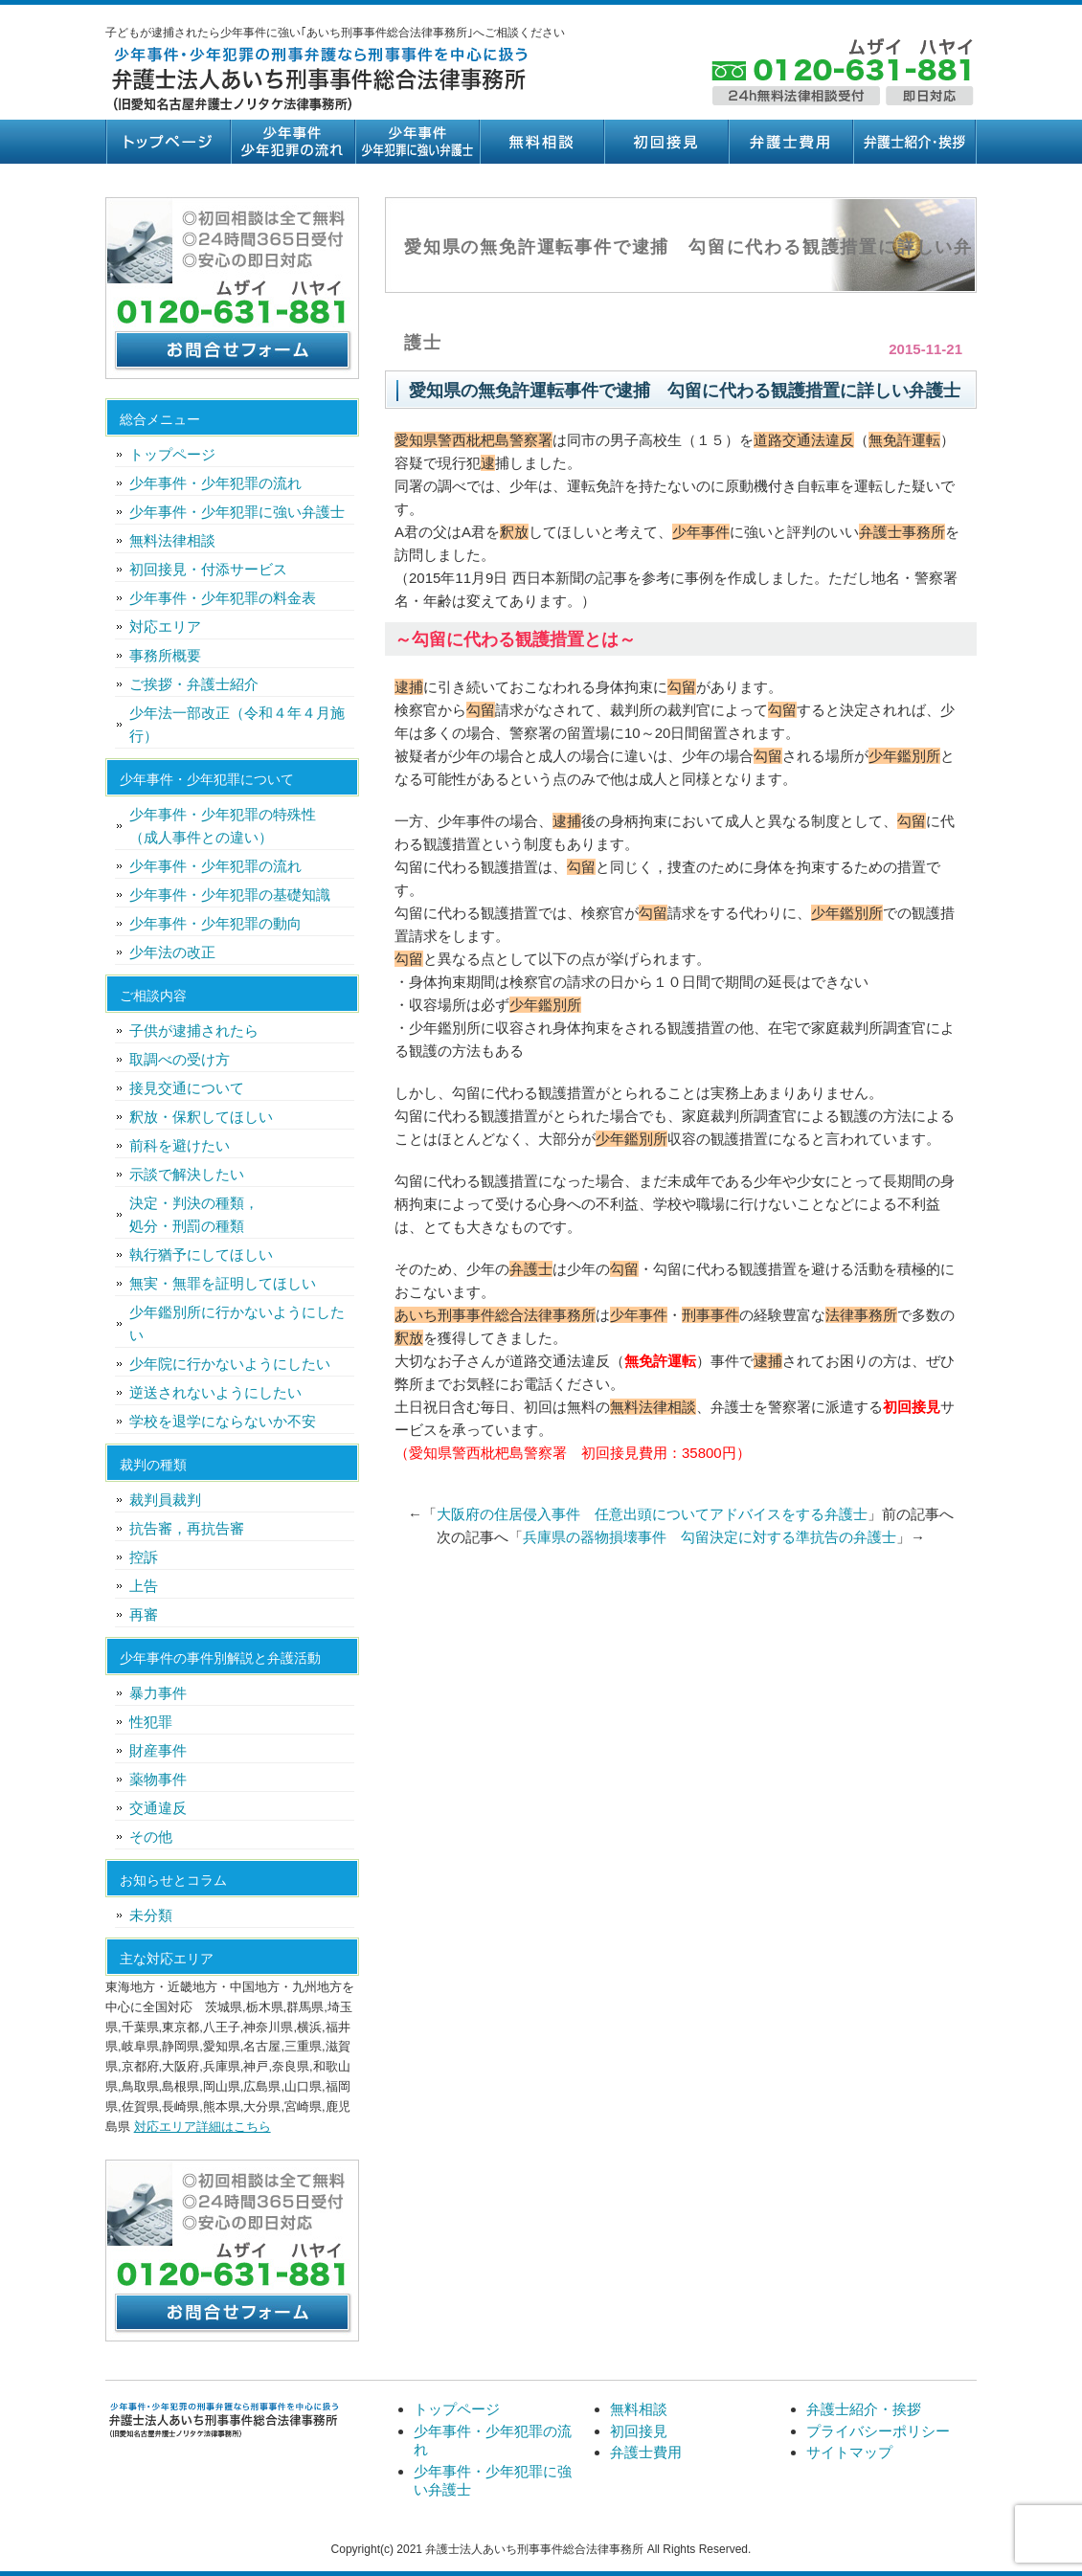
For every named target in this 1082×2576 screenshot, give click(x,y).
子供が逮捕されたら (194, 1030)
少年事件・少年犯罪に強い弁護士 (416, 142)
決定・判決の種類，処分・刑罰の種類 (194, 1214)
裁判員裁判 (165, 1499)
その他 (150, 1836)
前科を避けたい (179, 1145)
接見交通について (186, 1088)
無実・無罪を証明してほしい (222, 1283)
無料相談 (541, 142)
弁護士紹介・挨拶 (914, 142)
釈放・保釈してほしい (201, 1117)
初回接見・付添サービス (208, 569)
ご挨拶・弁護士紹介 (194, 684)
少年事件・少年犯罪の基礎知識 (229, 894)
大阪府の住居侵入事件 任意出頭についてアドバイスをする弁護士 (652, 1514)
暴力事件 (158, 1693)
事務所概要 (165, 655)
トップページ (167, 142)
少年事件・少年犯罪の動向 (215, 923)
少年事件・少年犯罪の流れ (292, 142)
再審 (143, 1614)
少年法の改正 (172, 952)
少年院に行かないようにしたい (229, 1363)
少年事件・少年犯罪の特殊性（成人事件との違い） (222, 825)
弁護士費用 (790, 142)
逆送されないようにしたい (215, 1392)
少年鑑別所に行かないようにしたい (237, 1323)
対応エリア (165, 626)
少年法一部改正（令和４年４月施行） (237, 724)
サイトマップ (849, 2452)
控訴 (143, 1557)
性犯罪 (150, 1722)
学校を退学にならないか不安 (222, 1421)
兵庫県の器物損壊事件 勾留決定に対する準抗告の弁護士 (709, 1537)
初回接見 (665, 142)
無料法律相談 (172, 540)
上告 (143, 1586)
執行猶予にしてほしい (201, 1254)
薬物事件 (158, 1779)
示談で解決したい (186, 1174)
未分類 (150, 1915)
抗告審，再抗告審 (186, 1528)
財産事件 (158, 1750)
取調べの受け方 (179, 1059)
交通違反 (158, 1808)
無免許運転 (660, 1361)
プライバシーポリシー (878, 2431)
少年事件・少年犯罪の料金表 (222, 598)
